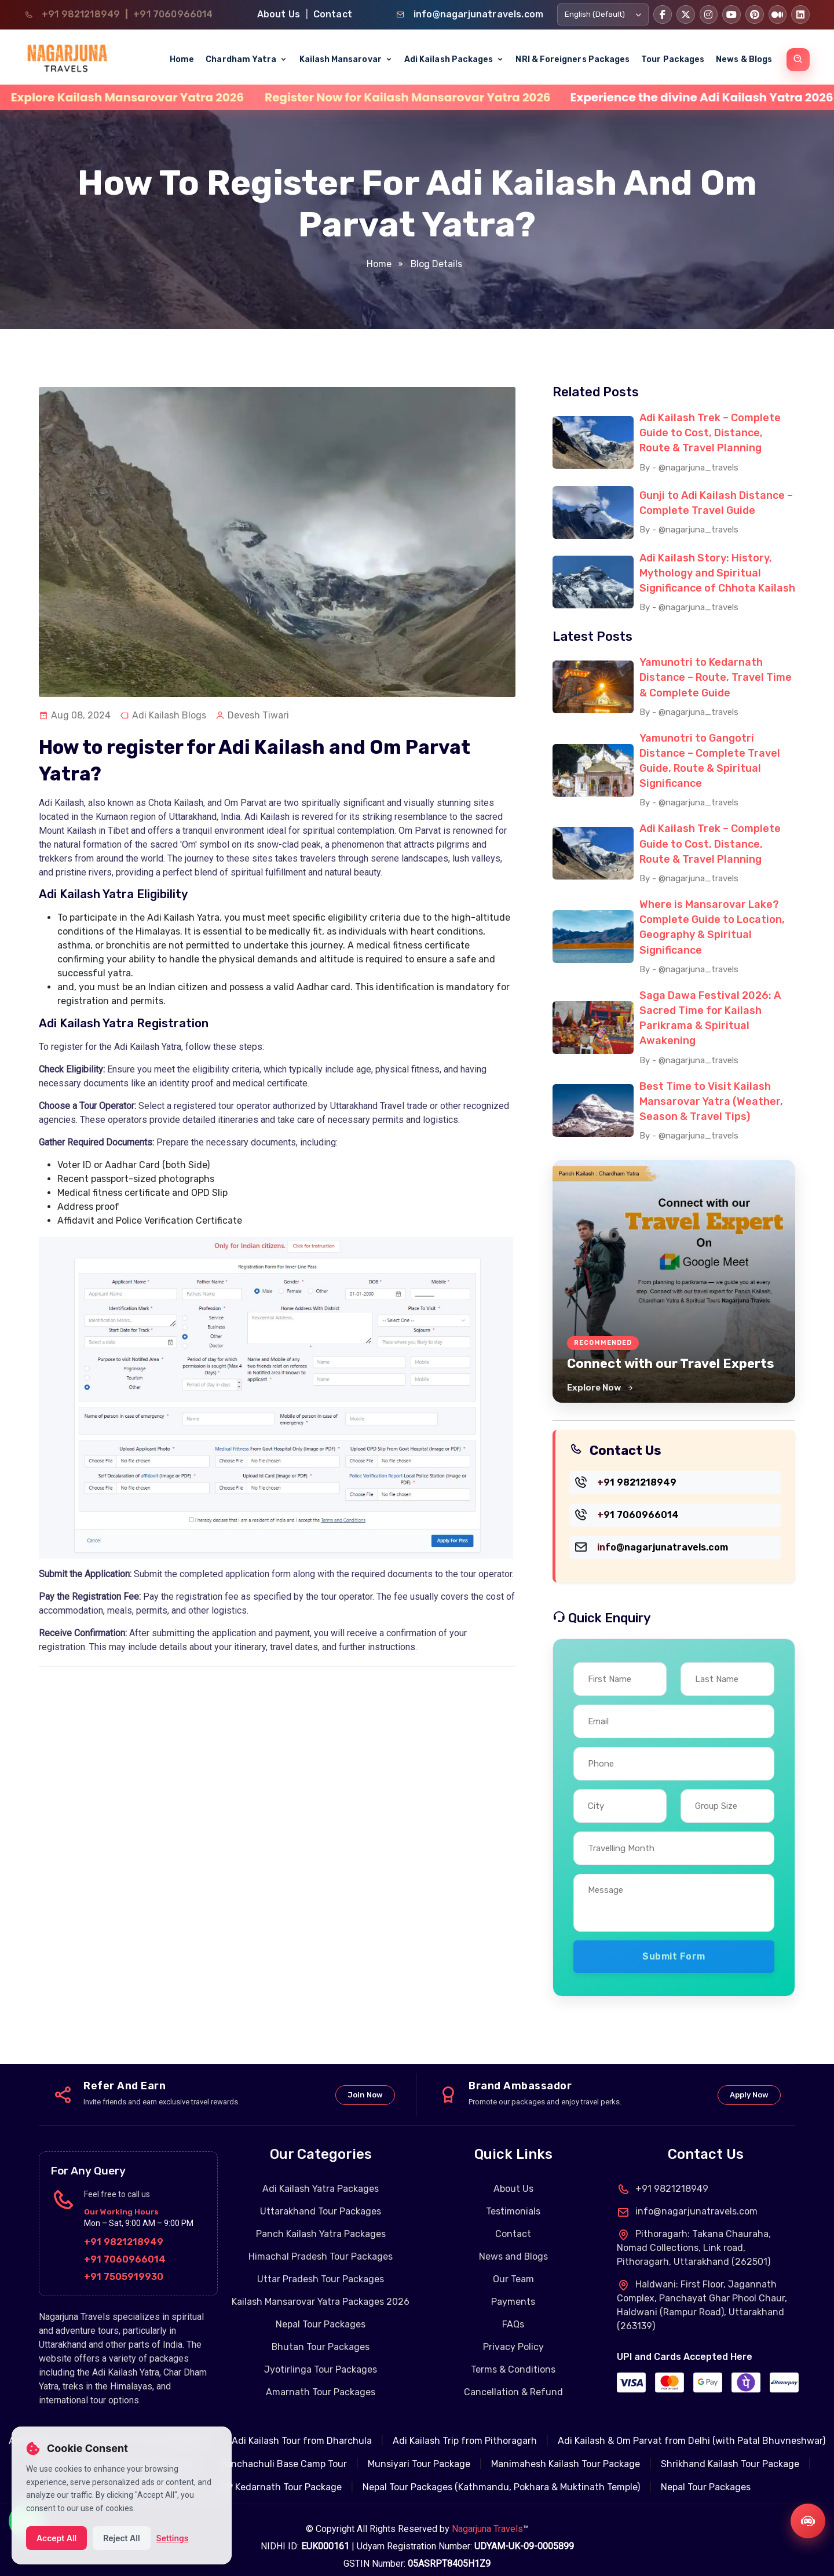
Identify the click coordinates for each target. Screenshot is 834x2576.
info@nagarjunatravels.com (478, 14)
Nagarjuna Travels (487, 2513)
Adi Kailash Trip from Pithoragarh (465, 2425)
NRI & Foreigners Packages (572, 59)
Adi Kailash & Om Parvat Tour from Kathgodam (110, 2425)
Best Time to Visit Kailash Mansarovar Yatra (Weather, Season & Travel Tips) (711, 1086)
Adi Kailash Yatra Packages (320, 2173)
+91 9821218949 (81, 14)
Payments (513, 2286)
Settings (172, 2538)
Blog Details (435, 263)
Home (182, 59)
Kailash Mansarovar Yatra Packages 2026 (320, 2286)
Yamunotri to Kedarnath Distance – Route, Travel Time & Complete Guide (715, 673)
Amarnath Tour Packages (320, 2376)
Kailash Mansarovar (346, 59)
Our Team (513, 2263)
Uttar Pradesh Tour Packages (320, 2263)
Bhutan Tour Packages (321, 2331)
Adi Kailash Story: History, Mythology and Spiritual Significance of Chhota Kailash (717, 570)
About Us (278, 14)
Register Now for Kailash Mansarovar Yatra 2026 (493, 97)
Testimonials (513, 2195)
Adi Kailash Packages (454, 59)
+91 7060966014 (173, 14)
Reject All (121, 2538)
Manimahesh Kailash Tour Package (565, 2448)
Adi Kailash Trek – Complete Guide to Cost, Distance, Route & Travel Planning (710, 432)
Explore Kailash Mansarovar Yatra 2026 (213, 97)
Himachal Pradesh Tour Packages (320, 2240)
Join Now (365, 2079)
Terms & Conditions (513, 2353)
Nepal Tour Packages (320, 2308)
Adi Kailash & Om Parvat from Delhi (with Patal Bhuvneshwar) (691, 2425)
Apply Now (749, 2079)
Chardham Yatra (246, 59)
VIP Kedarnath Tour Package (280, 2471)
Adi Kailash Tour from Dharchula (302, 2425)
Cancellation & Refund (513, 2376)
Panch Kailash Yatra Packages (321, 2218)
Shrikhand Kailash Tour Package (730, 2448)
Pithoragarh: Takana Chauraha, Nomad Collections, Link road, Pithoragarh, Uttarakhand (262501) (694, 2232)
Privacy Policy (513, 2331)
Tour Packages (672, 59)
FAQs (513, 2308)
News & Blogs (744, 59)
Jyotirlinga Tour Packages (320, 2353)
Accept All (56, 2538)
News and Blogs (513, 2240)
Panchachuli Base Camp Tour (283, 2448)
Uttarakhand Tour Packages (320, 2195)
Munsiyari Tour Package (419, 2448)
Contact (332, 14)
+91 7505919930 (123, 2261)
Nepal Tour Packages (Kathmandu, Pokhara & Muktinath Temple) (501, 2471)
